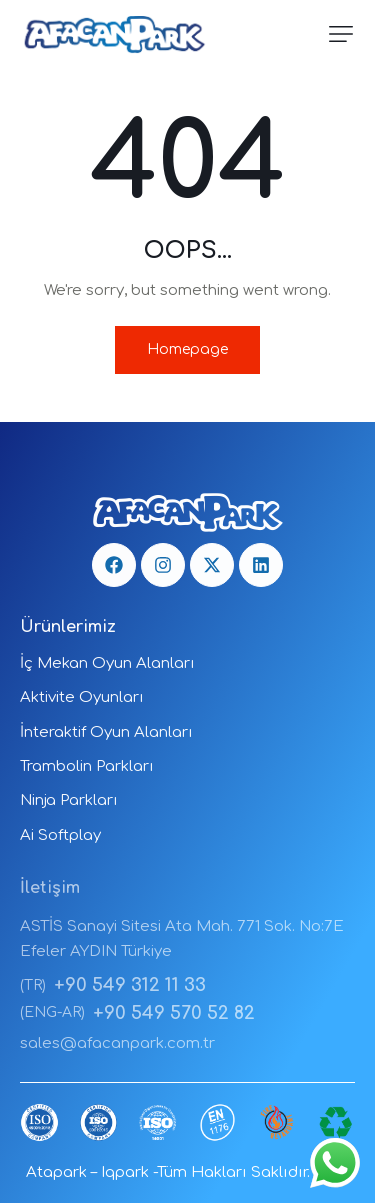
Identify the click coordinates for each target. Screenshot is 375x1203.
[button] (341, 34)
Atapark (56, 1172)
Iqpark (125, 1172)
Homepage (187, 349)
